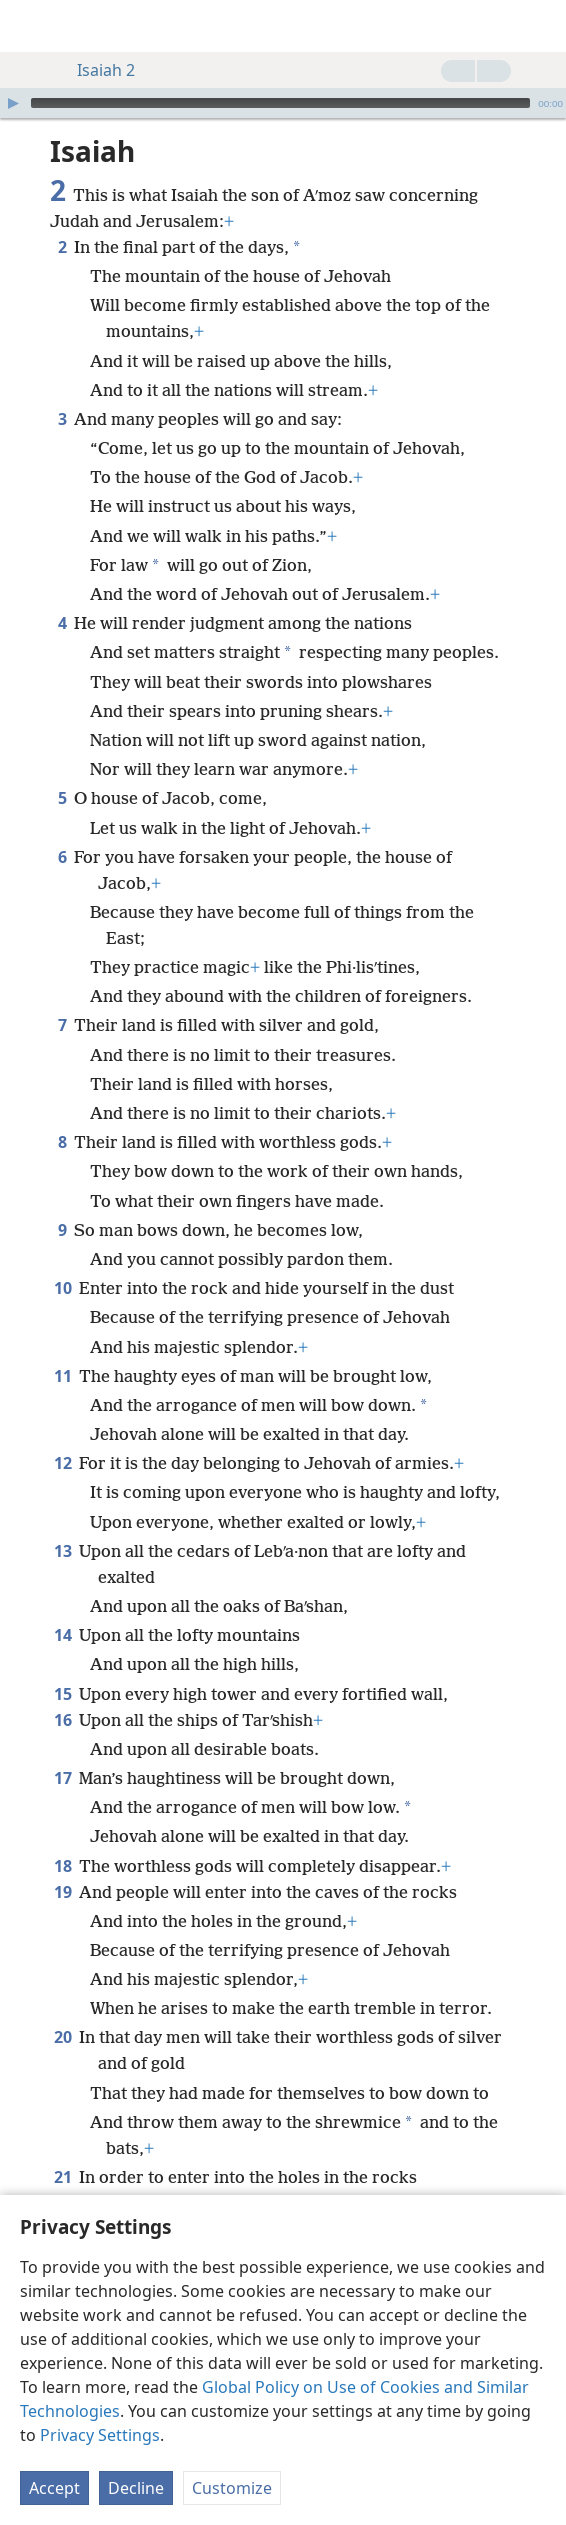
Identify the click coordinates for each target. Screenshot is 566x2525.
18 (62, 1866)
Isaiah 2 (96, 70)
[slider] (280, 103)
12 (62, 1463)
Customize (232, 2488)
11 (62, 1376)
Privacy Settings (100, 2435)
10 (62, 1288)
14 (62, 1635)
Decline (136, 2488)
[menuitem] (30, 26)
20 (62, 2037)
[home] (30, 26)
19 (62, 1892)
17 (62, 1778)
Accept (54, 2488)
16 (62, 1720)
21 (62, 2177)
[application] (283, 103)
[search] (541, 26)
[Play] (13, 103)
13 (62, 1551)
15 (62, 1694)
